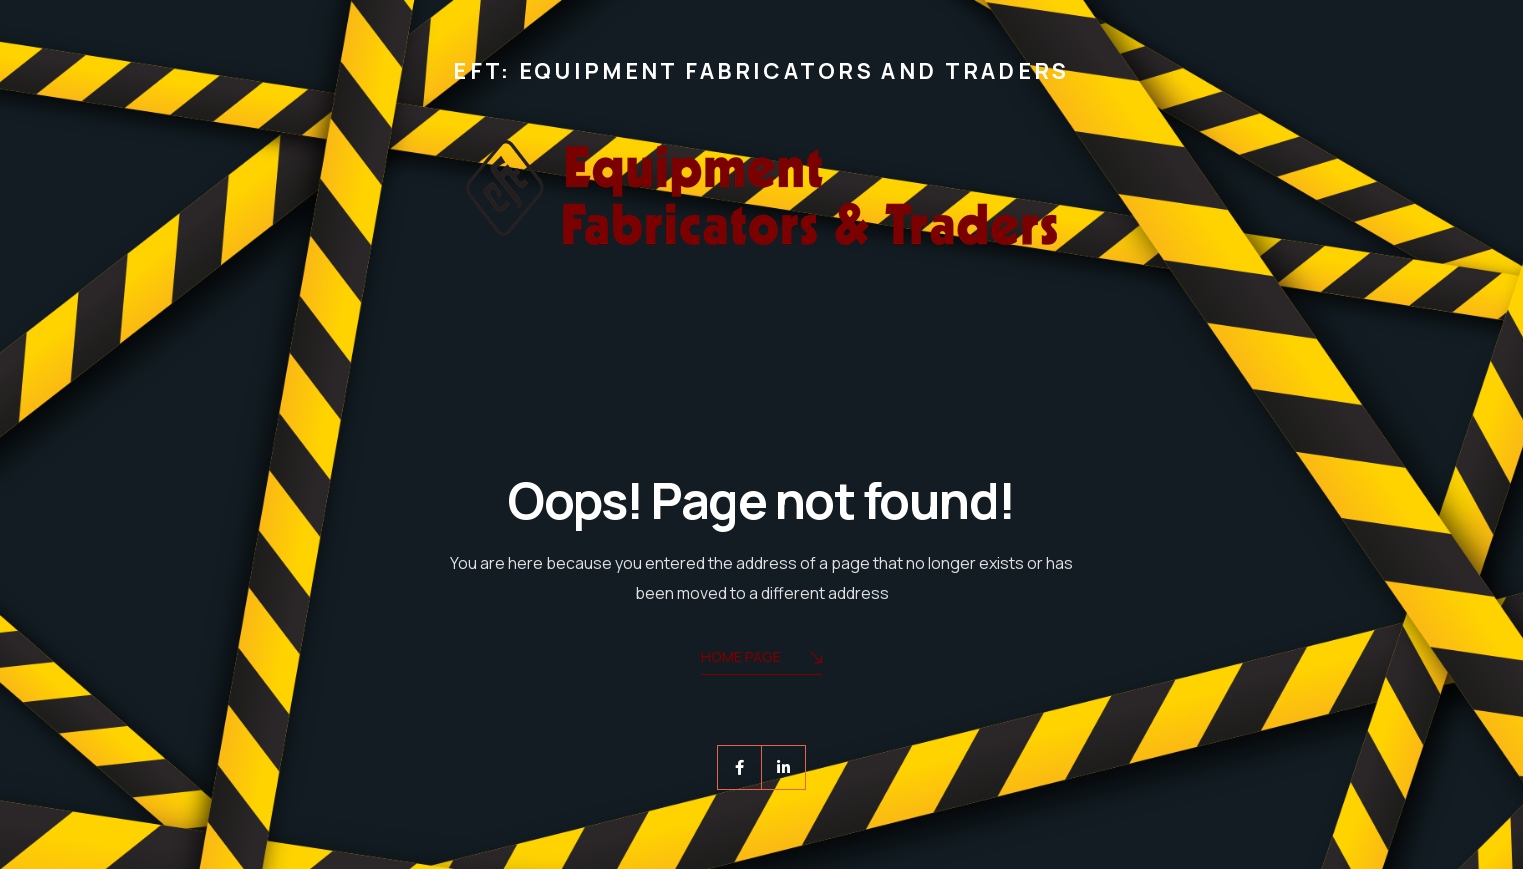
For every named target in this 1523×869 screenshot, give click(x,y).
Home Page (761, 658)
